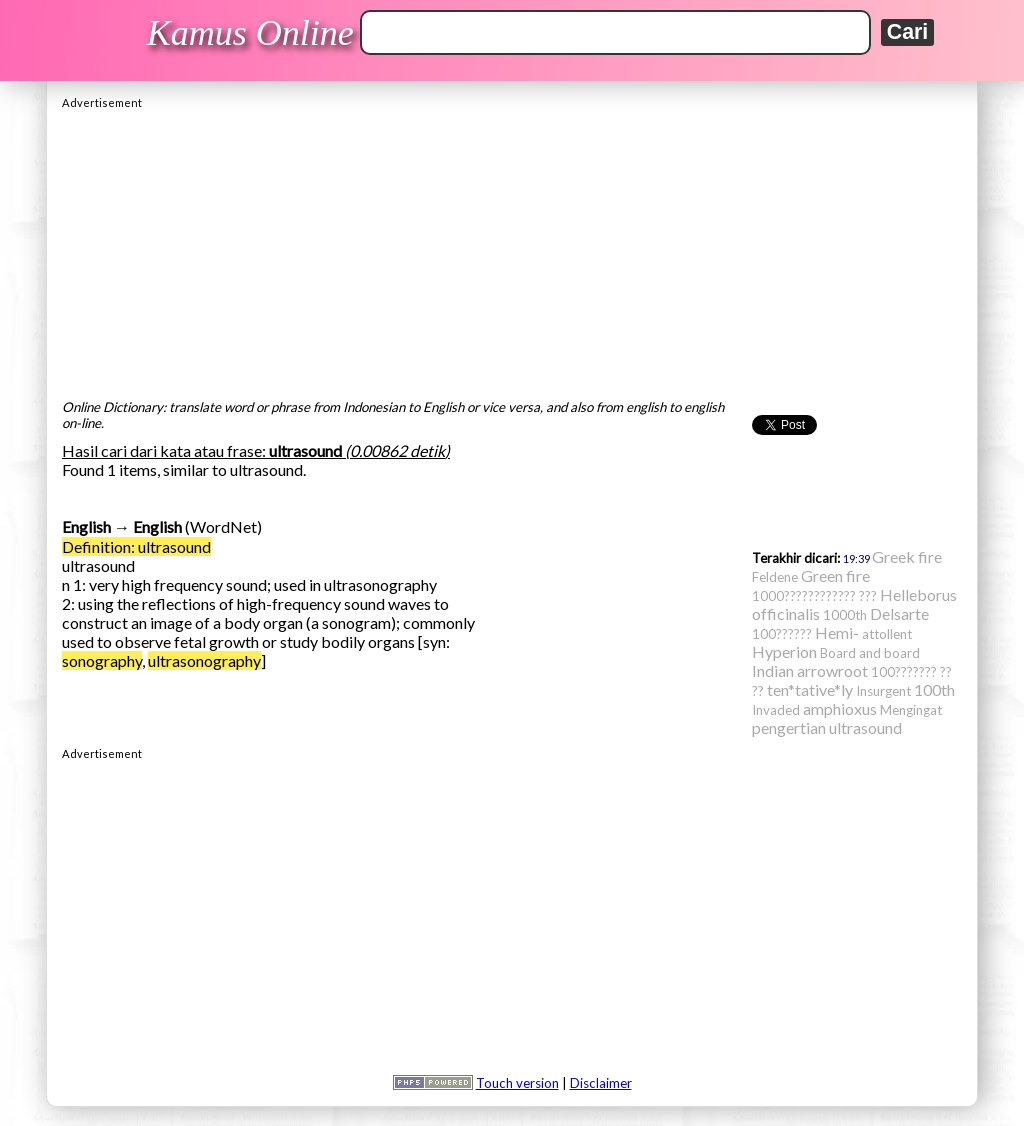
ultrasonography (204, 660)
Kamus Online (250, 33)
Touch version (517, 1083)
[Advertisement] (512, 249)
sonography (102, 660)
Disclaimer (601, 1083)
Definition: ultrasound (136, 546)
